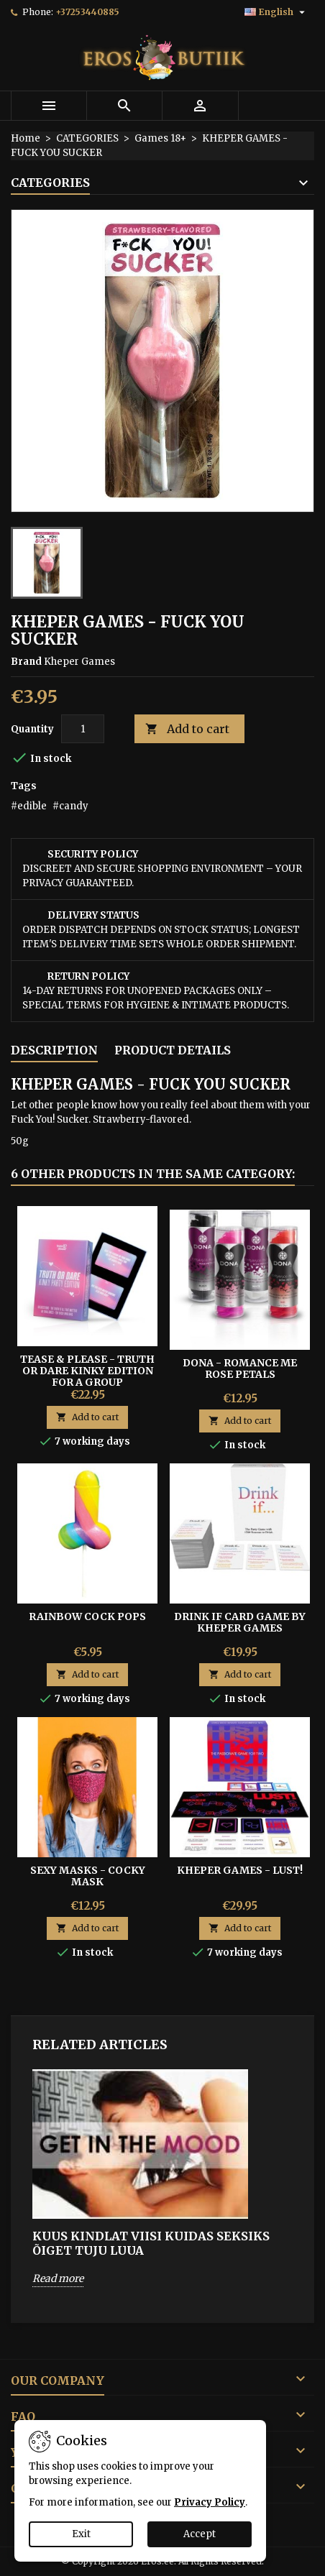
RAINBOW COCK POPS (87, 1616)
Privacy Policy (209, 2502)
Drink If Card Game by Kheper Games (240, 1622)
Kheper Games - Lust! (240, 1870)
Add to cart (187, 729)
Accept (199, 2534)
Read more (57, 2278)
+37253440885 (87, 11)
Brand (26, 662)
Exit (81, 2534)
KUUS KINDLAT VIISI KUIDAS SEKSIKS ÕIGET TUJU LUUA (151, 2243)
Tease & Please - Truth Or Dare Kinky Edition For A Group (87, 1371)
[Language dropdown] (276, 12)
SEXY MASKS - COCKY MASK (87, 1876)
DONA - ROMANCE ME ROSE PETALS (240, 1368)
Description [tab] (54, 1050)
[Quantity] (82, 728)
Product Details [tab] (172, 1050)
